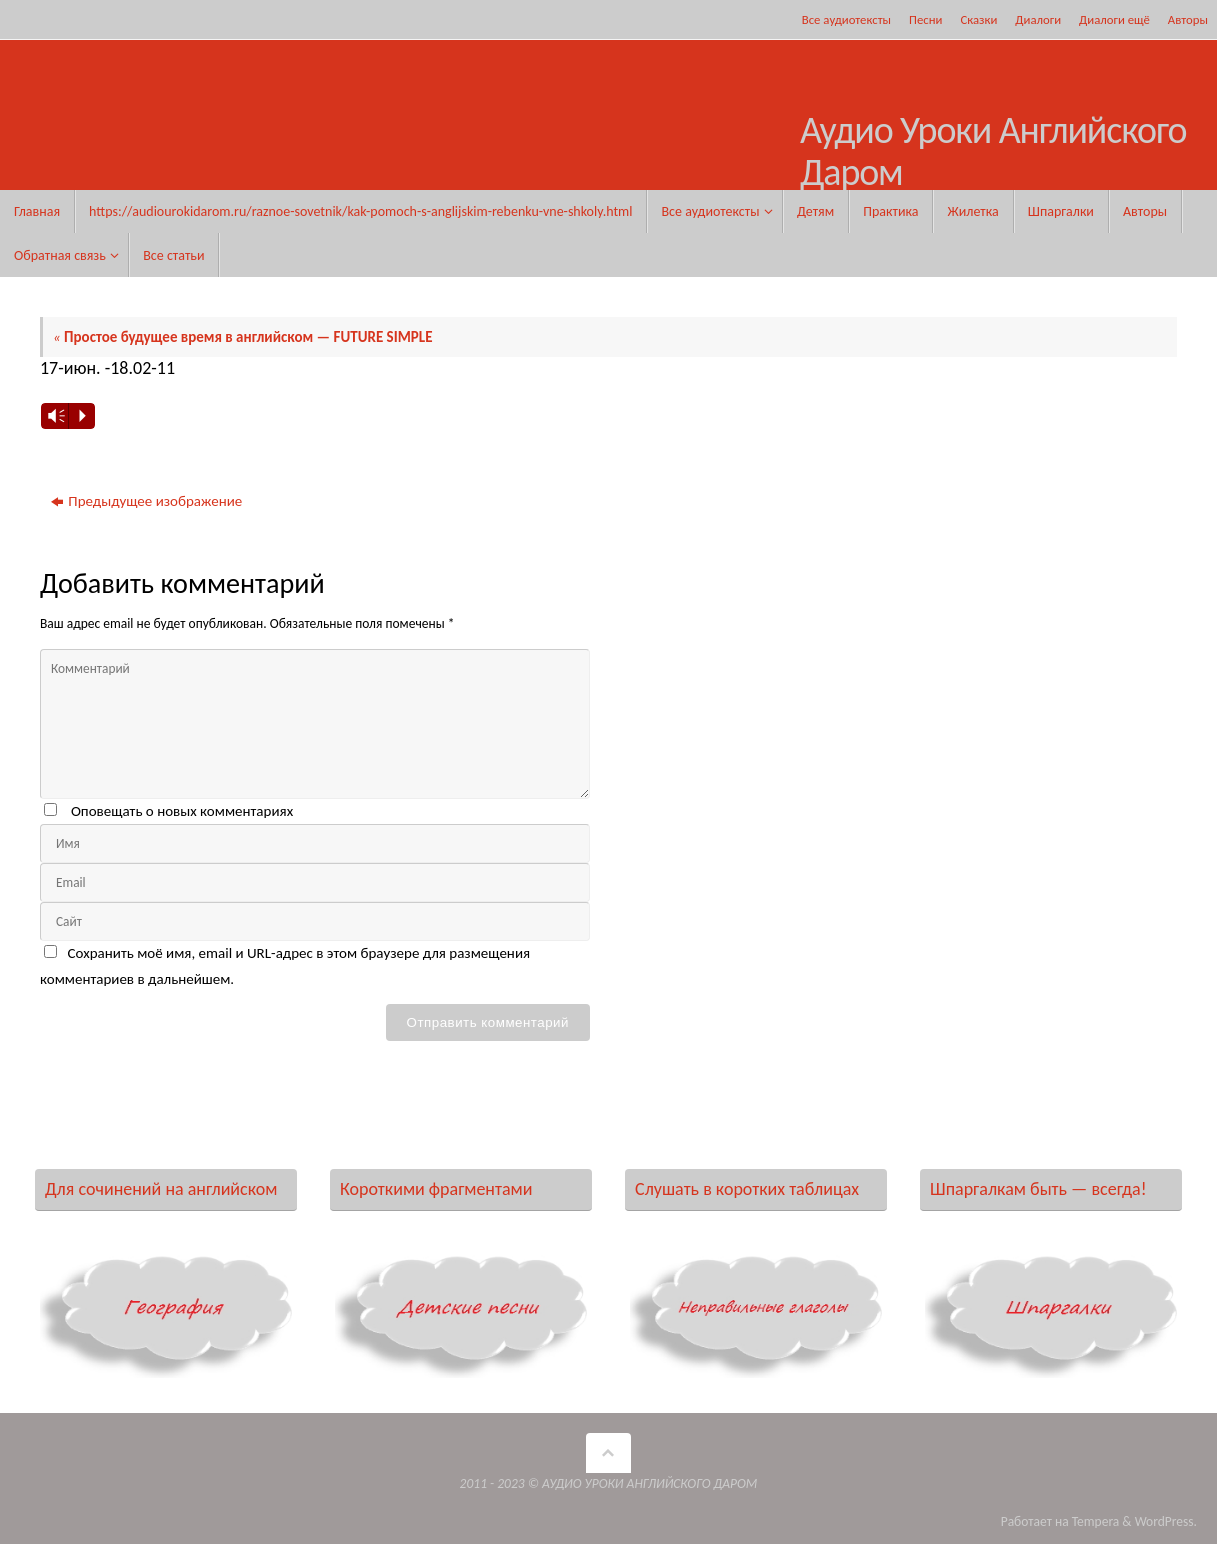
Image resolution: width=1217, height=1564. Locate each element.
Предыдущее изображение (146, 501)
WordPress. (1166, 1521)
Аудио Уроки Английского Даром (993, 152)
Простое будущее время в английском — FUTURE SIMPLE (244, 337)
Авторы (1188, 19)
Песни (925, 19)
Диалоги (1038, 19)
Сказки (978, 19)
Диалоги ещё (1114, 19)
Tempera (1096, 1521)
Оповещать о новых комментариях (182, 811)
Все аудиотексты (846, 19)
